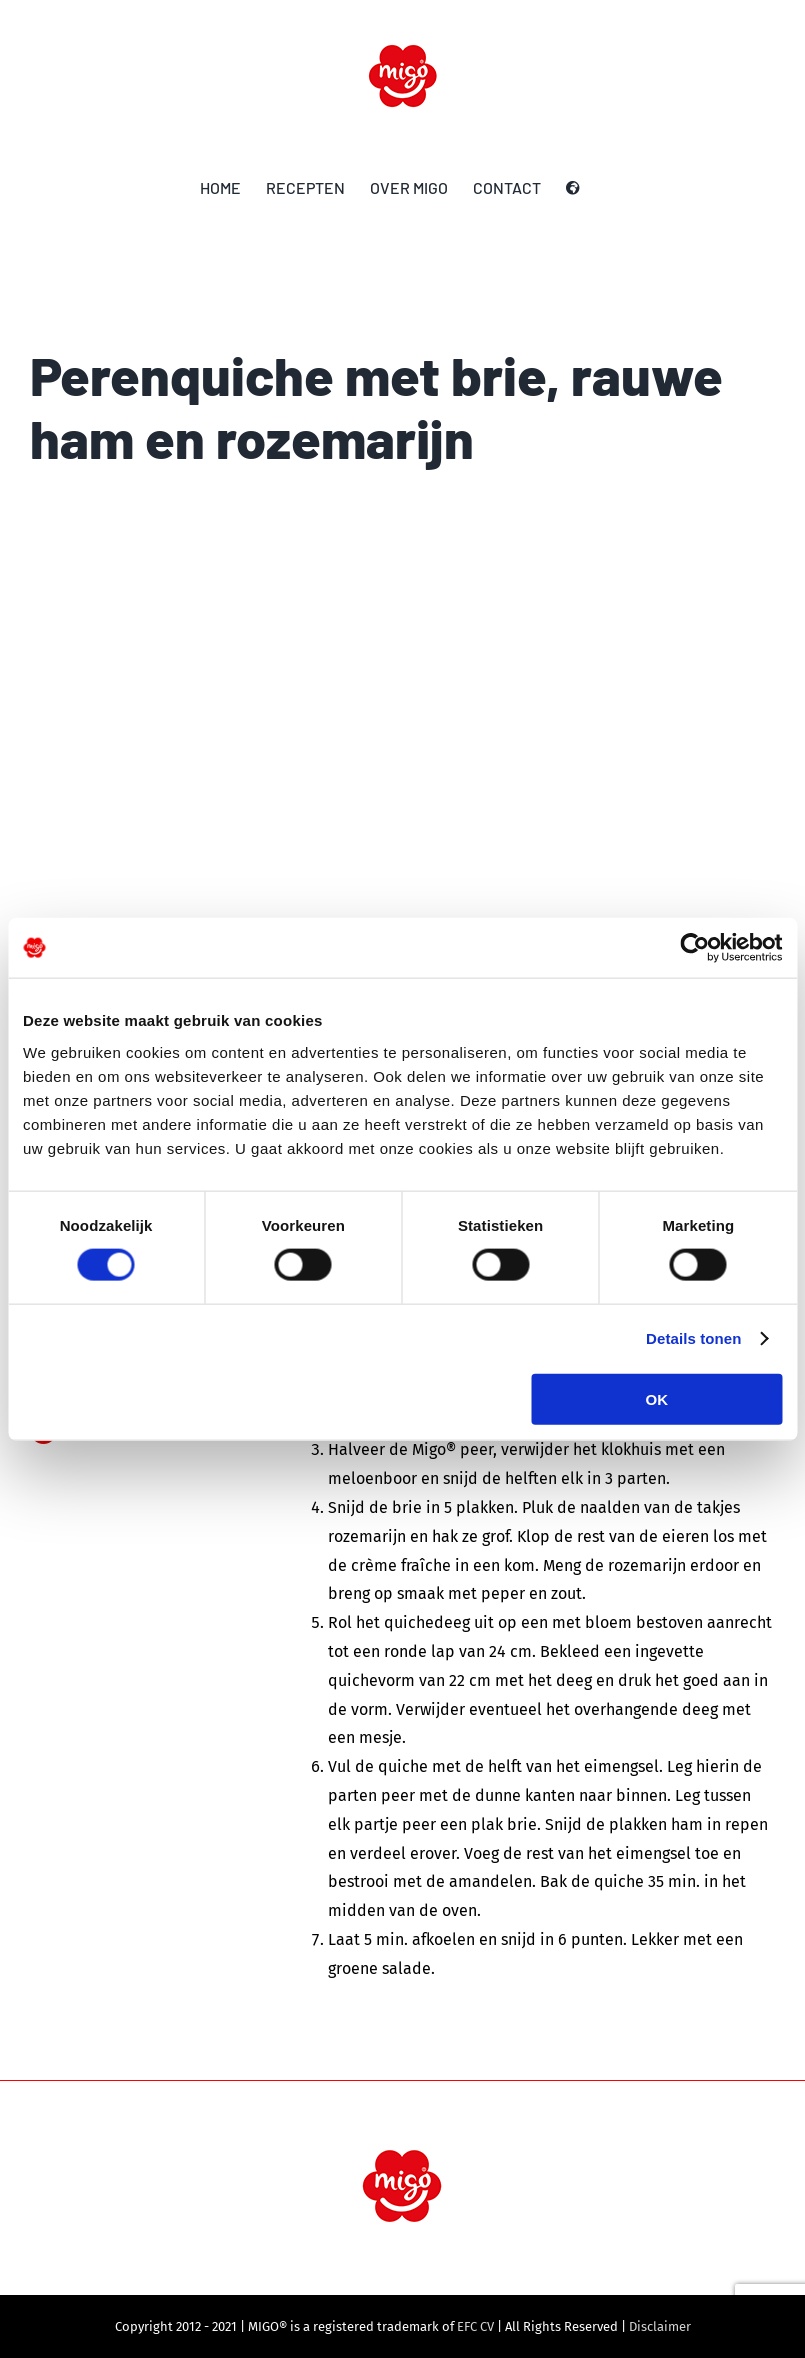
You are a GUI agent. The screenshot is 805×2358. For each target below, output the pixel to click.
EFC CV (475, 2326)
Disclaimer (660, 2326)
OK (657, 1398)
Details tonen (693, 1338)
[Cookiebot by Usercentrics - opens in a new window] (694, 948)
